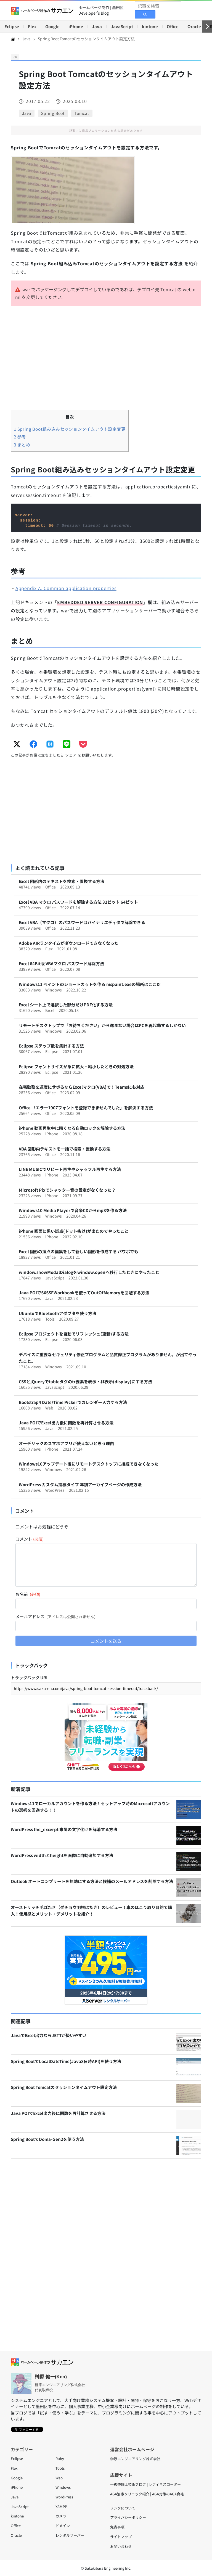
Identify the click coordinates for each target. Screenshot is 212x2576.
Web (59, 2477)
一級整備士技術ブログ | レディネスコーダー (145, 2484)
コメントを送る (106, 1641)
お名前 (27, 1594)
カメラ (60, 2516)
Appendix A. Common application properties (65, 588)
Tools (60, 2468)
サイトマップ (121, 2536)
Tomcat (82, 113)
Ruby (59, 2458)
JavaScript (122, 26)
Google (52, 26)
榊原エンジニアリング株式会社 (135, 2459)
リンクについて (122, 2508)
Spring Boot (53, 113)
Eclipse (11, 26)
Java (97, 26)
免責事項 (117, 2527)
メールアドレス (55, 1616)
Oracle (194, 26)
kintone (150, 26)
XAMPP (61, 2506)
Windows (63, 2487)
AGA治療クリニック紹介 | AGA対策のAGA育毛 (147, 2493)
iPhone (75, 26)
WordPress (64, 2497)
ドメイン (62, 2525)
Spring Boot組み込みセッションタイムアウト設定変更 (70, 429)
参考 (20, 436)
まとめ (22, 444)
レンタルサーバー (69, 2535)
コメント (29, 1539)
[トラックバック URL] (106, 1688)
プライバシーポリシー (128, 2517)
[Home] (13, 38)
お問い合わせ (121, 2546)
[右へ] (207, 26)
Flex (32, 26)
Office (173, 26)
